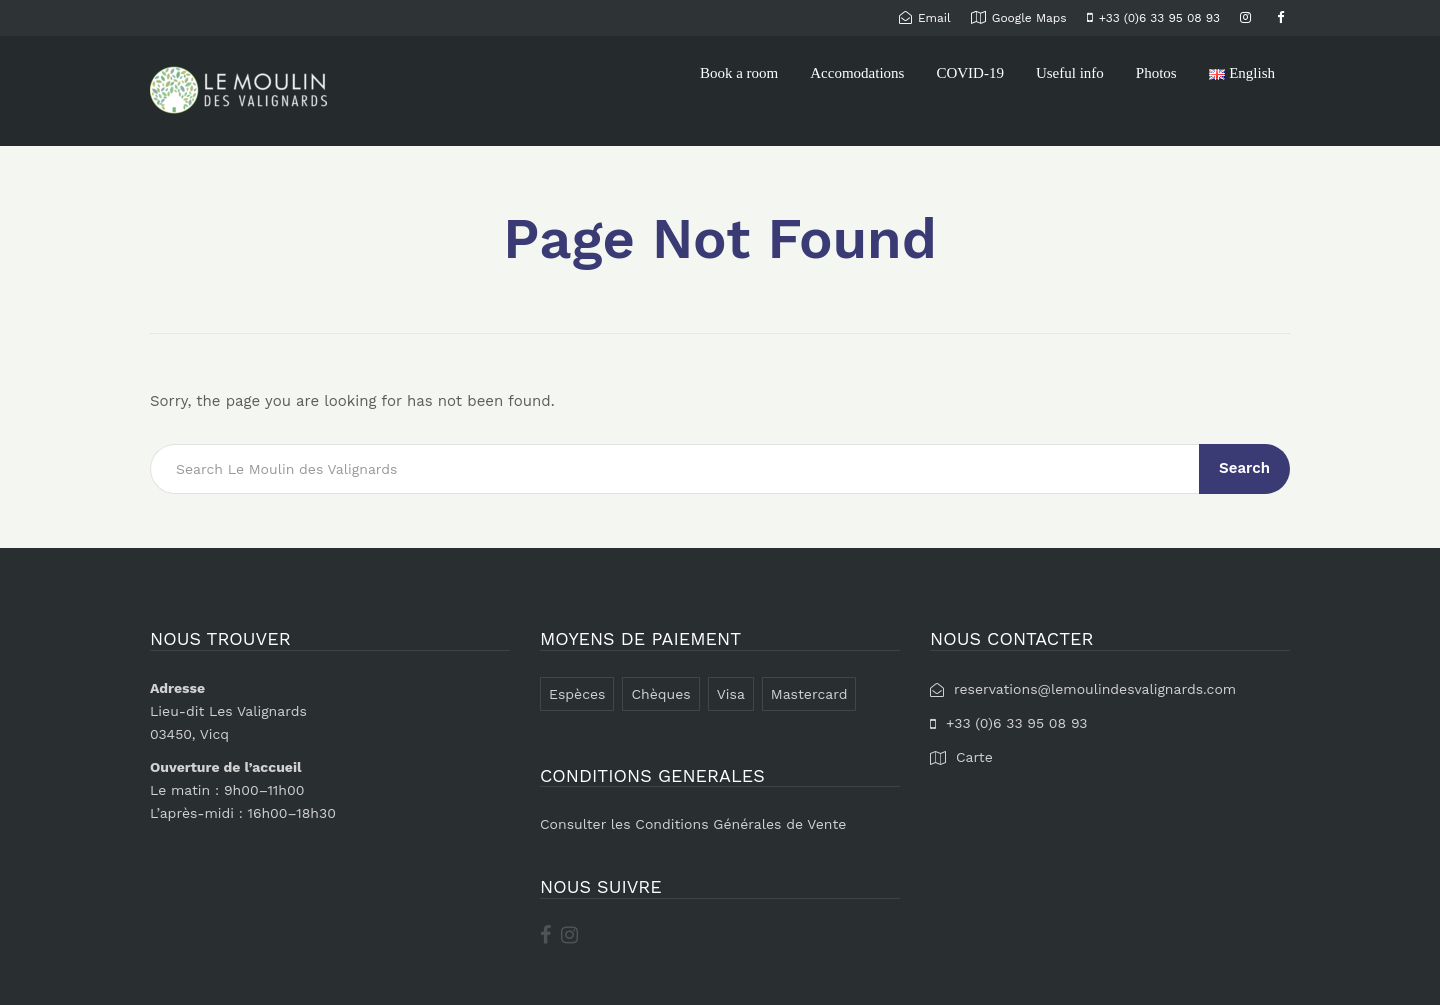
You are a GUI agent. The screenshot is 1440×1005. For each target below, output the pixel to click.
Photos (1156, 73)
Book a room (739, 73)
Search (1244, 468)
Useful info (1070, 73)
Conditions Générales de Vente (740, 824)
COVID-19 (970, 73)
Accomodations (857, 73)
